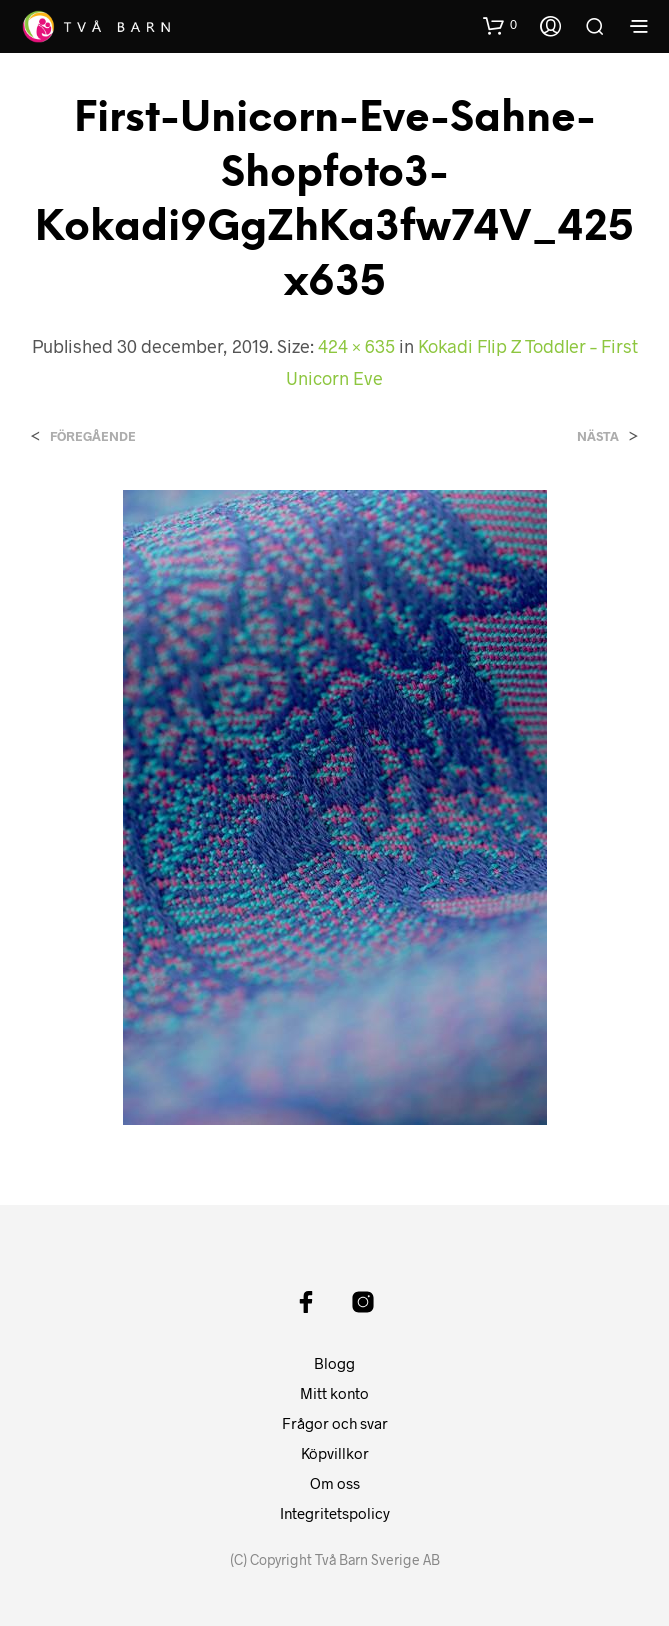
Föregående (93, 436)
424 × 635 (356, 346)
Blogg (334, 1363)
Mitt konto (334, 1393)
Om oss (335, 1483)
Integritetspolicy (335, 1513)
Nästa (598, 436)
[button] (500, 25)
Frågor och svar (335, 1423)
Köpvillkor (335, 1453)
